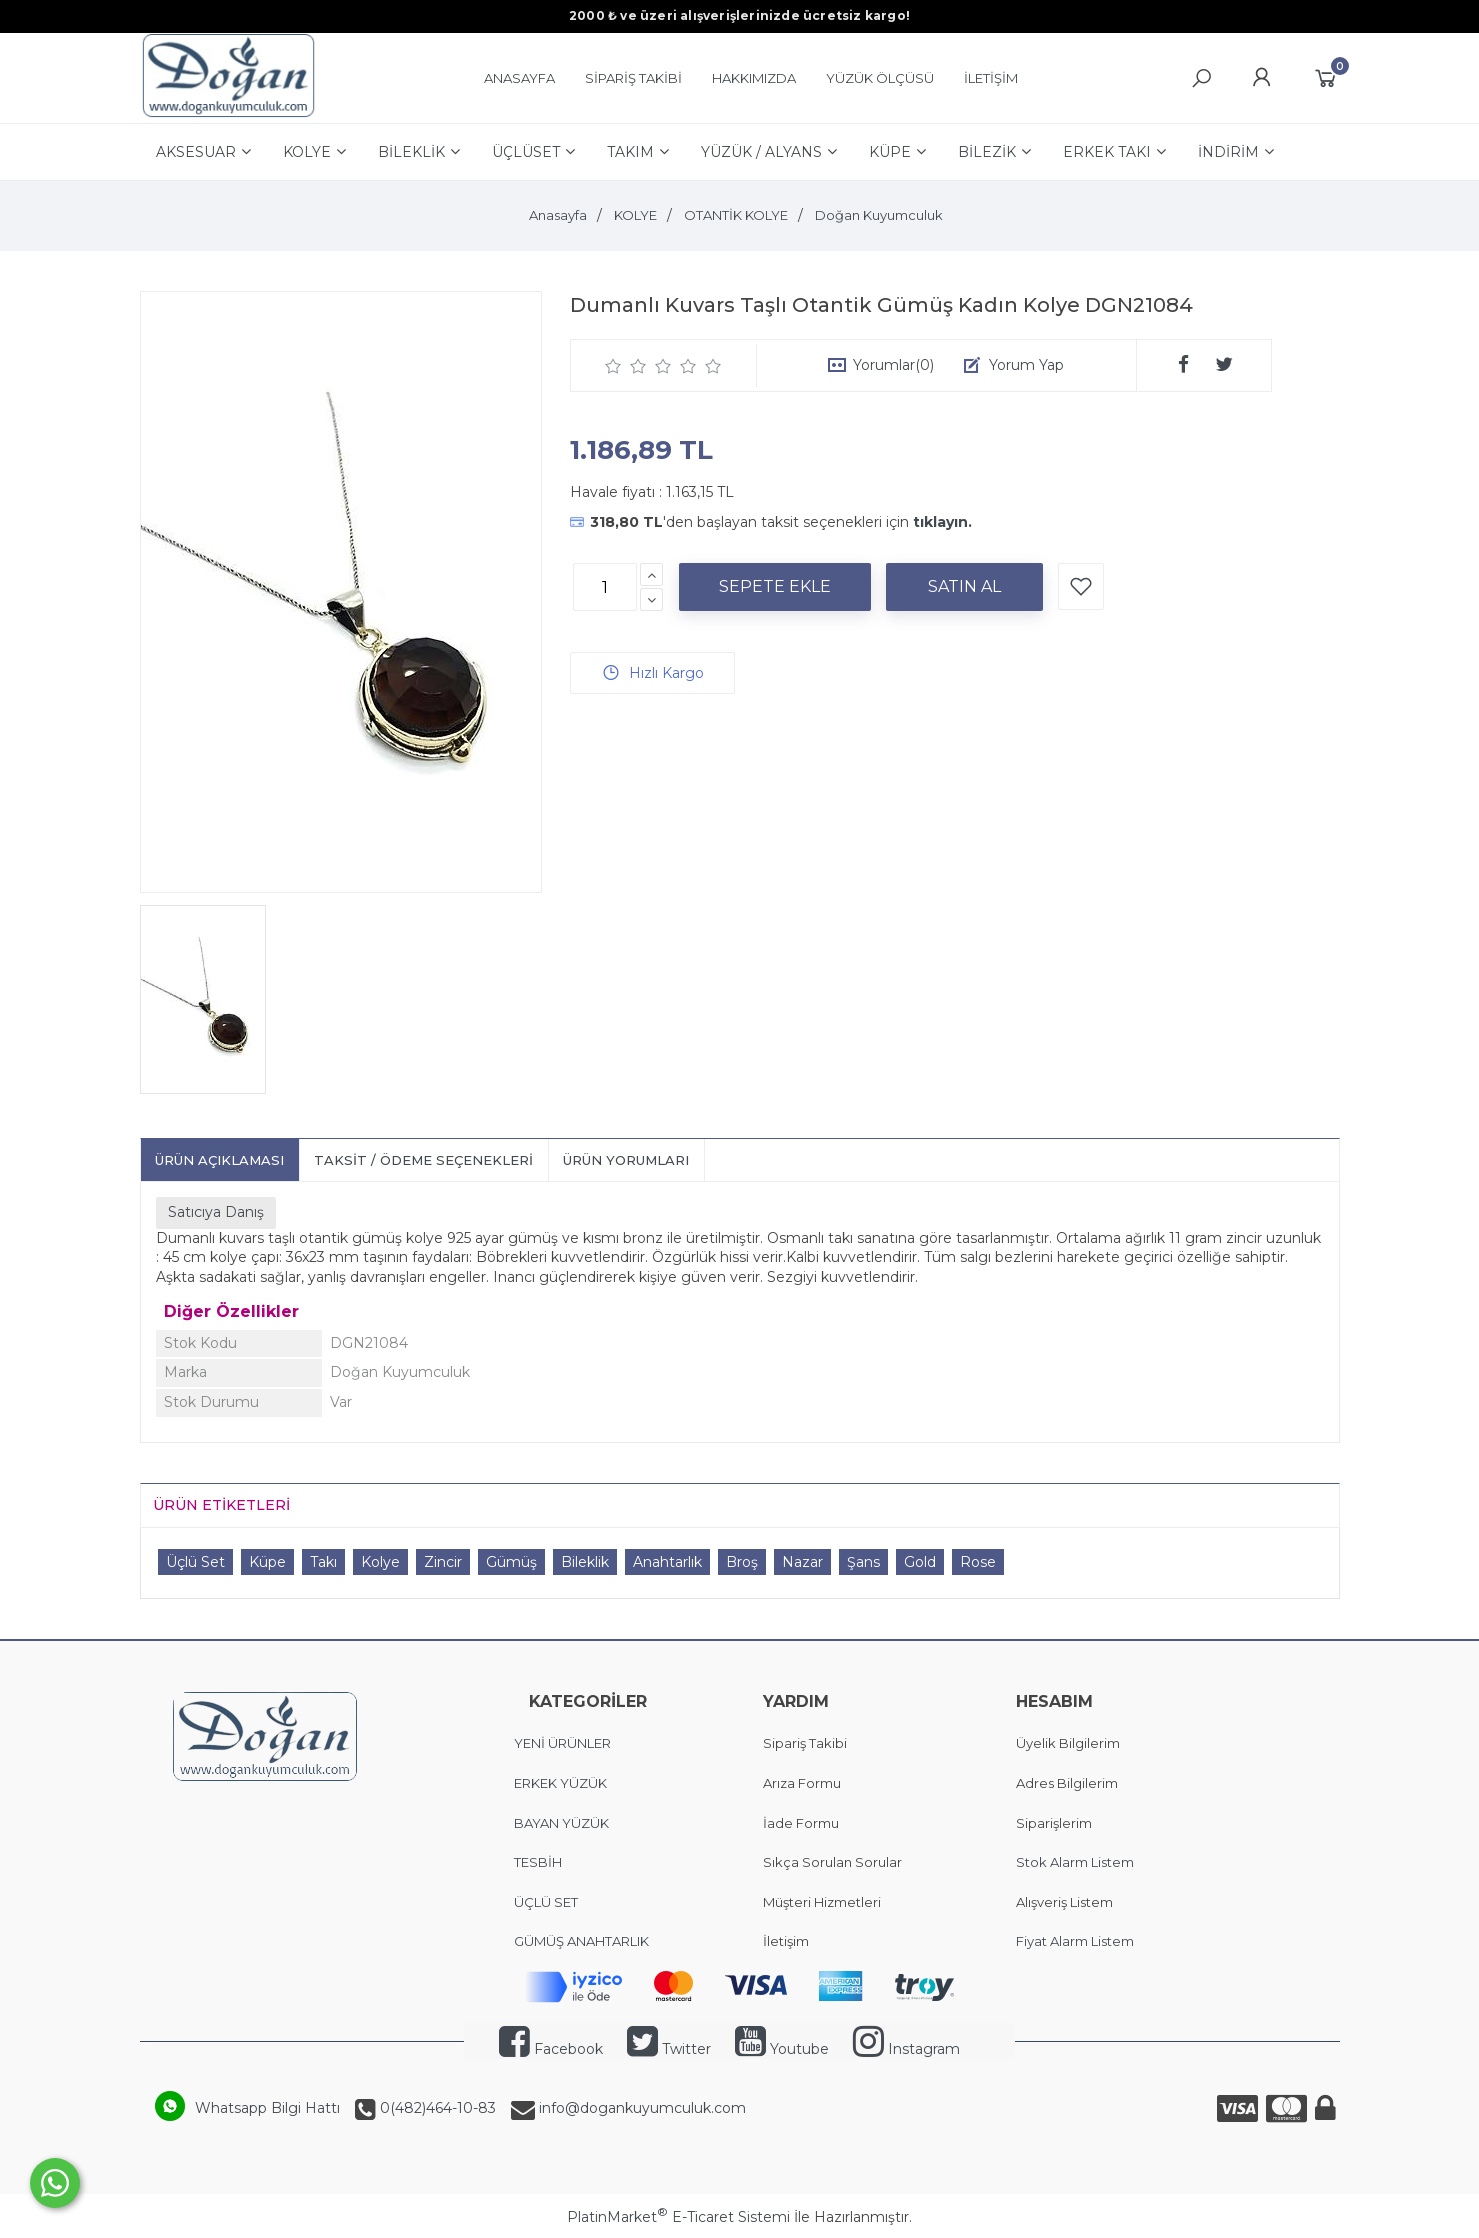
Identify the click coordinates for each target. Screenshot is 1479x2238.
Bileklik (585, 1562)
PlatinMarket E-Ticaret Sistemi (678, 2217)
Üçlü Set (195, 1562)
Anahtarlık (667, 1562)
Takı (323, 1562)
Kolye (380, 1562)
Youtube (782, 2049)
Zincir (443, 1562)
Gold (920, 1562)
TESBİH (538, 1862)
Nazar (802, 1562)
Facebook (551, 2049)
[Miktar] (605, 587)
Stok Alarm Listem (1075, 1862)
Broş (742, 1562)
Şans (863, 1562)
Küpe (267, 1562)
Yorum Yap (1026, 365)
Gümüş (511, 1562)
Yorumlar (893, 365)
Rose (978, 1562)
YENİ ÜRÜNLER (562, 1743)
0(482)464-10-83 (436, 2108)
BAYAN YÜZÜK (561, 1823)
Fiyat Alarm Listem (1075, 1941)
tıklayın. (942, 522)
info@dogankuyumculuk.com (640, 2108)
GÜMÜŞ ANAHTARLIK (581, 1941)
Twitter (669, 2049)
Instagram (906, 2049)
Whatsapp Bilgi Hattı (267, 2108)
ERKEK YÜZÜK (562, 1783)
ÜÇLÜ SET (547, 1902)
